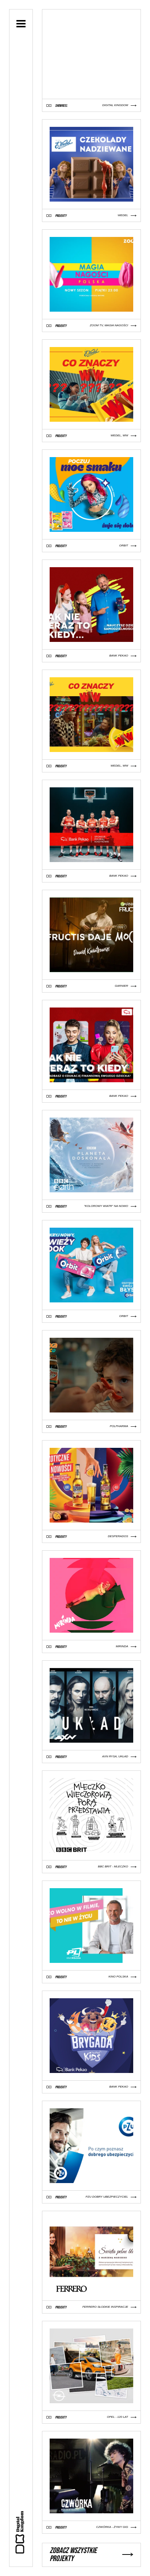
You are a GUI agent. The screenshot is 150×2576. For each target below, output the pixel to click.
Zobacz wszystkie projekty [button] (91, 2555)
